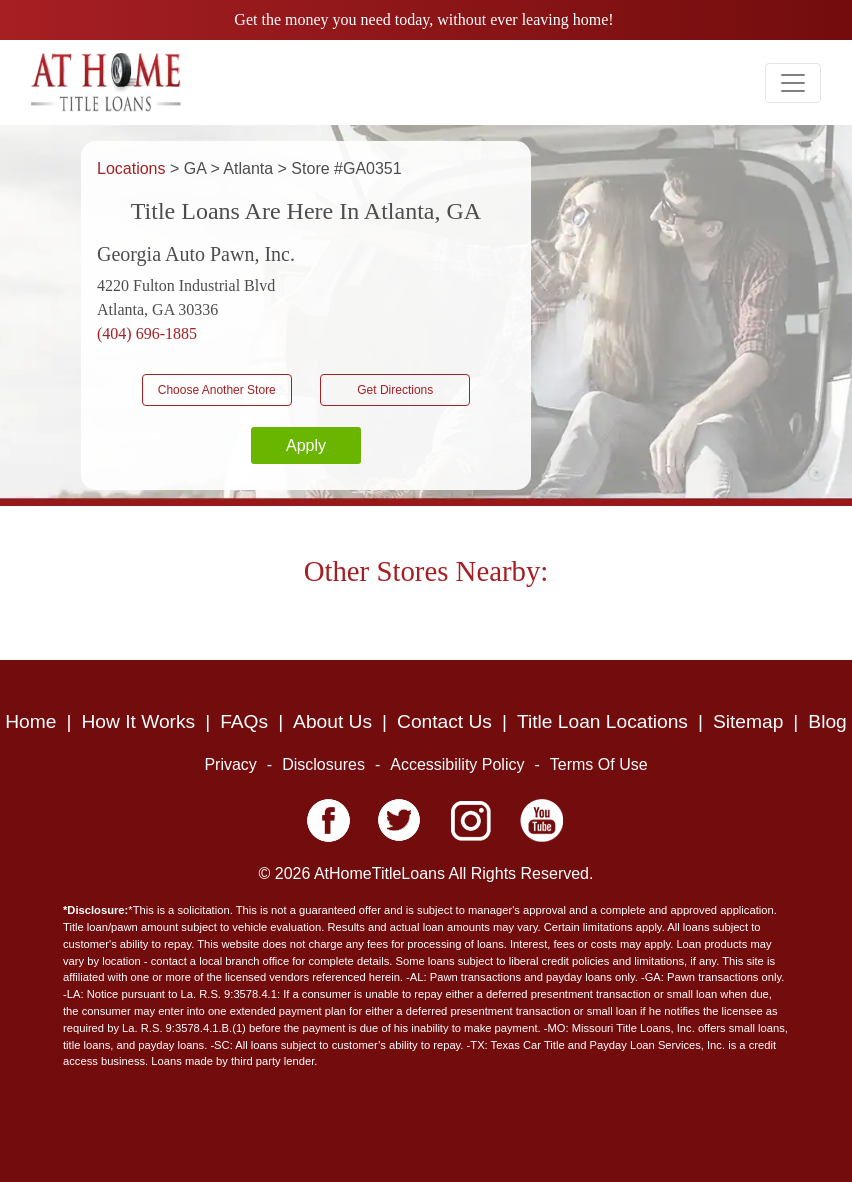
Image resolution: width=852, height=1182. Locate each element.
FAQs (244, 721)
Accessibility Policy (457, 764)
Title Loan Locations (602, 721)
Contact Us (444, 721)
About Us (332, 721)
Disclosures (323, 764)
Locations (133, 168)
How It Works (138, 721)
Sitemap (748, 721)
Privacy (230, 764)
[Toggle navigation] (793, 83)
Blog (827, 721)
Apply (306, 445)
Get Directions (395, 390)
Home (30, 721)
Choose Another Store (217, 390)
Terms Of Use (599, 764)
